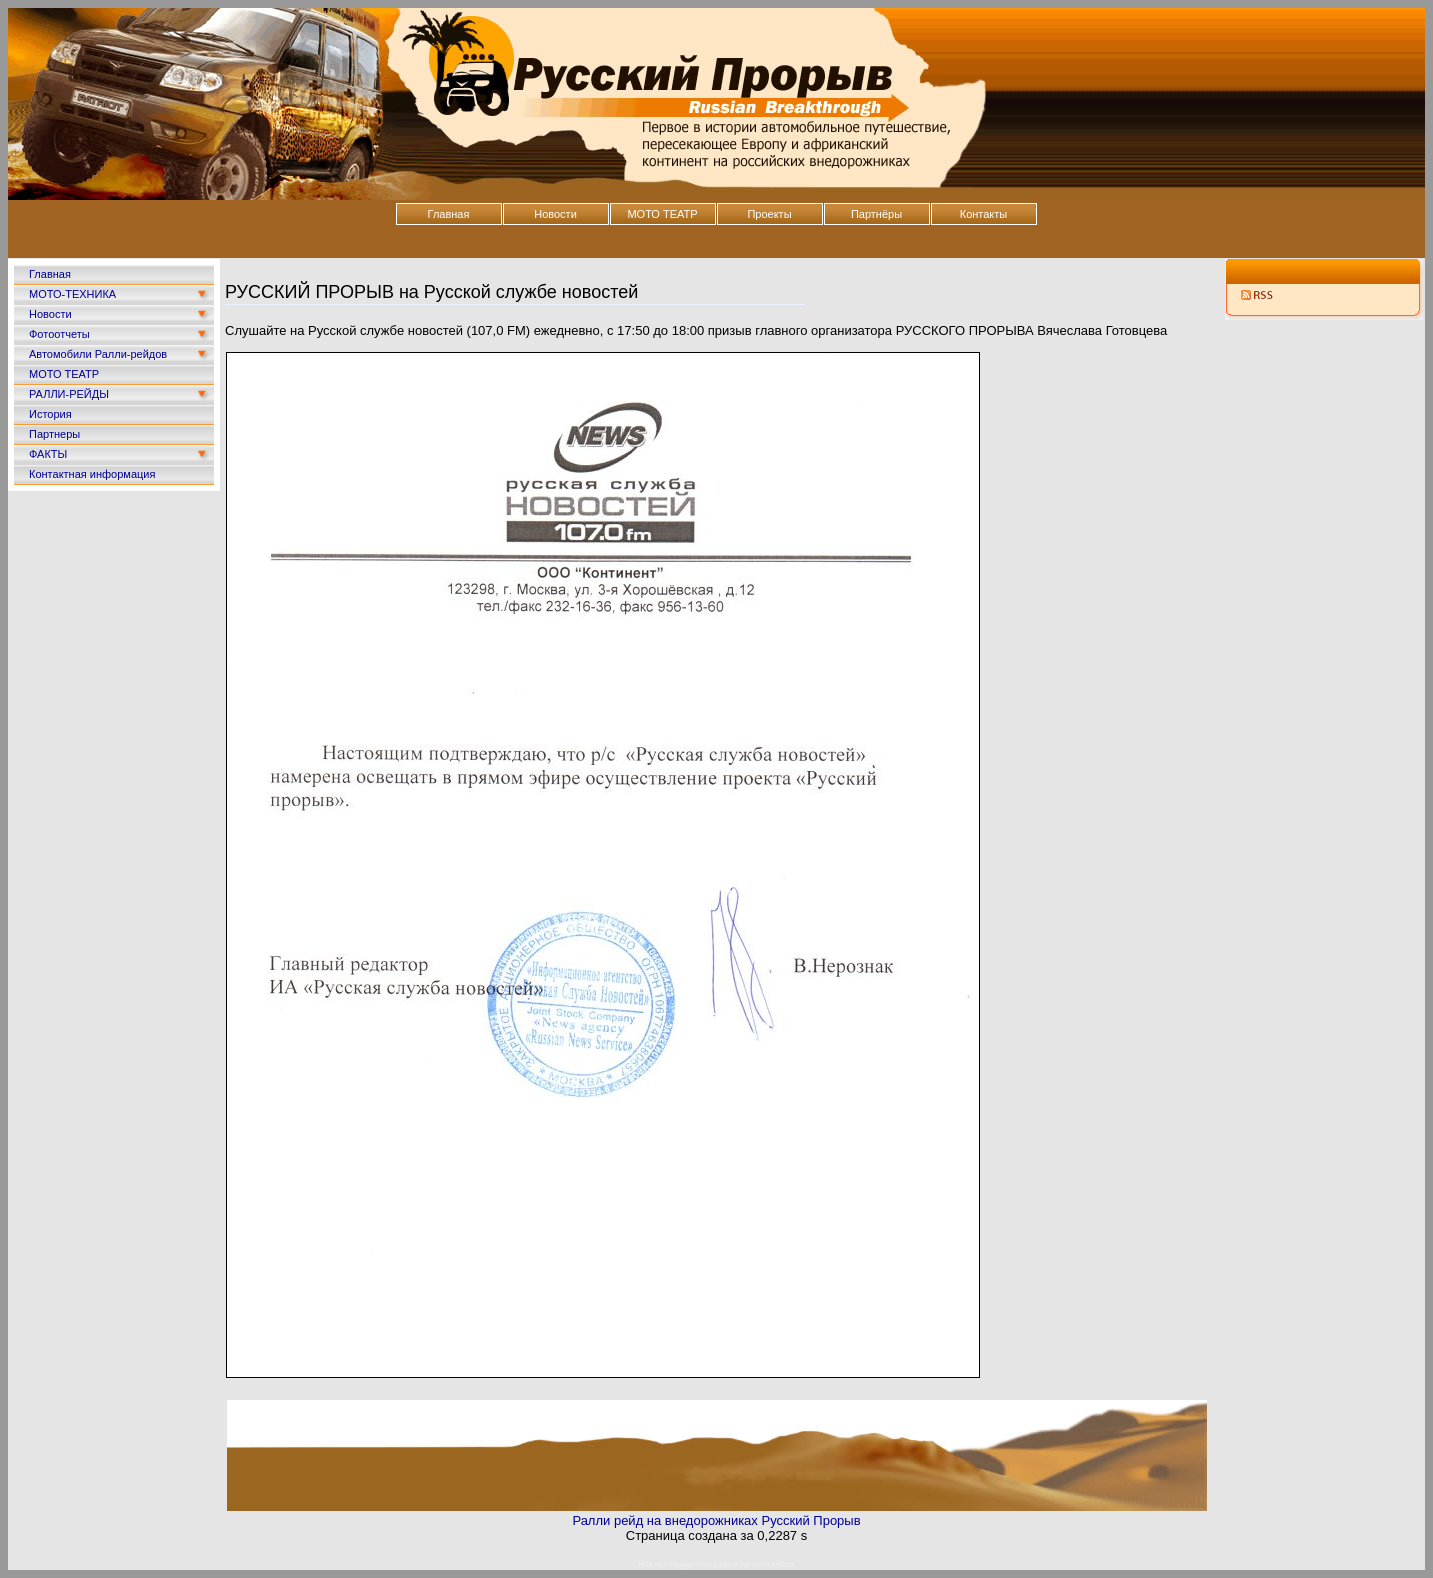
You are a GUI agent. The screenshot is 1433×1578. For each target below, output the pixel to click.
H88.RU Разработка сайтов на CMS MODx (716, 1564)
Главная (449, 214)
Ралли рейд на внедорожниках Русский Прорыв (716, 1520)
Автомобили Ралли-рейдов (98, 354)
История (50, 414)
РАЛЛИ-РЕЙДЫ (69, 394)
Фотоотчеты (59, 334)
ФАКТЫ (48, 454)
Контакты (984, 214)
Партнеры (54, 434)
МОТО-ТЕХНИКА (72, 294)
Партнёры (876, 214)
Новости (555, 214)
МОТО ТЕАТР (662, 214)
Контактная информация (92, 474)
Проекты (769, 214)
